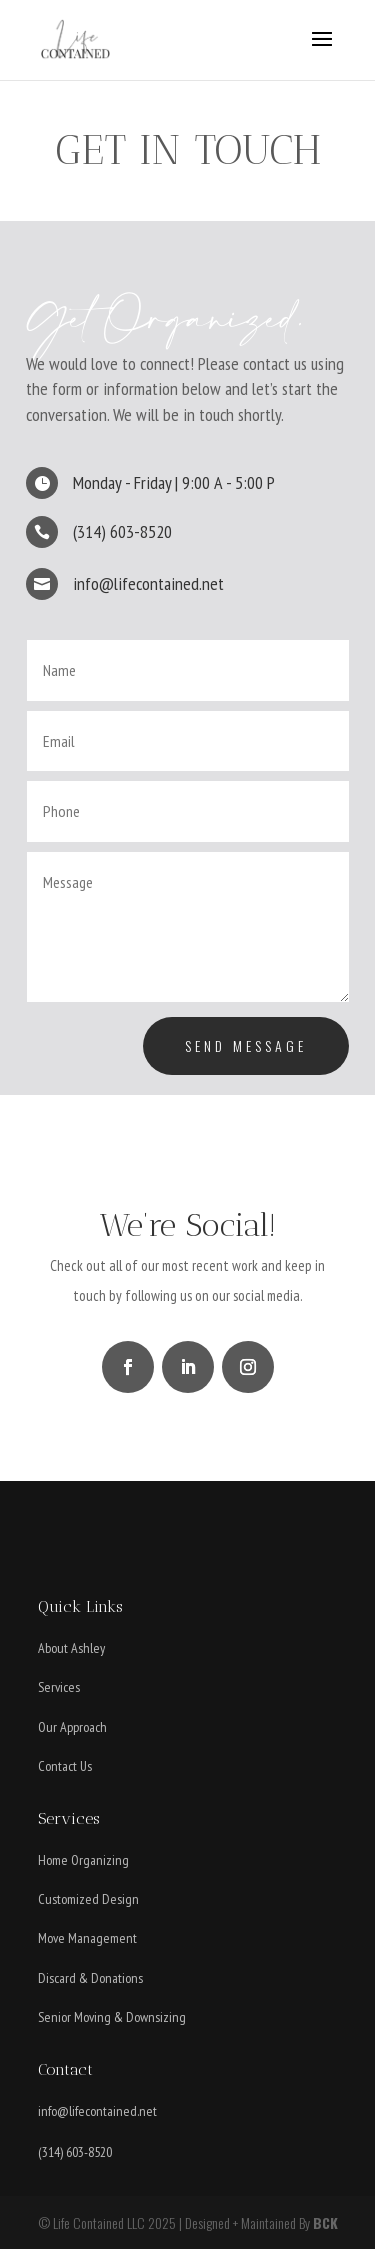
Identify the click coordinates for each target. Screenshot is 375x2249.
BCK (325, 2222)
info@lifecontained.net (97, 2111)
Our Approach (72, 1727)
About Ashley (71, 1648)
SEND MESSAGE (246, 1045)
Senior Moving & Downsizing (112, 2017)
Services (59, 1687)
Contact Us (65, 1766)
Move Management (87, 1938)
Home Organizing (83, 1860)
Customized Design (88, 1899)
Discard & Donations (90, 1978)
